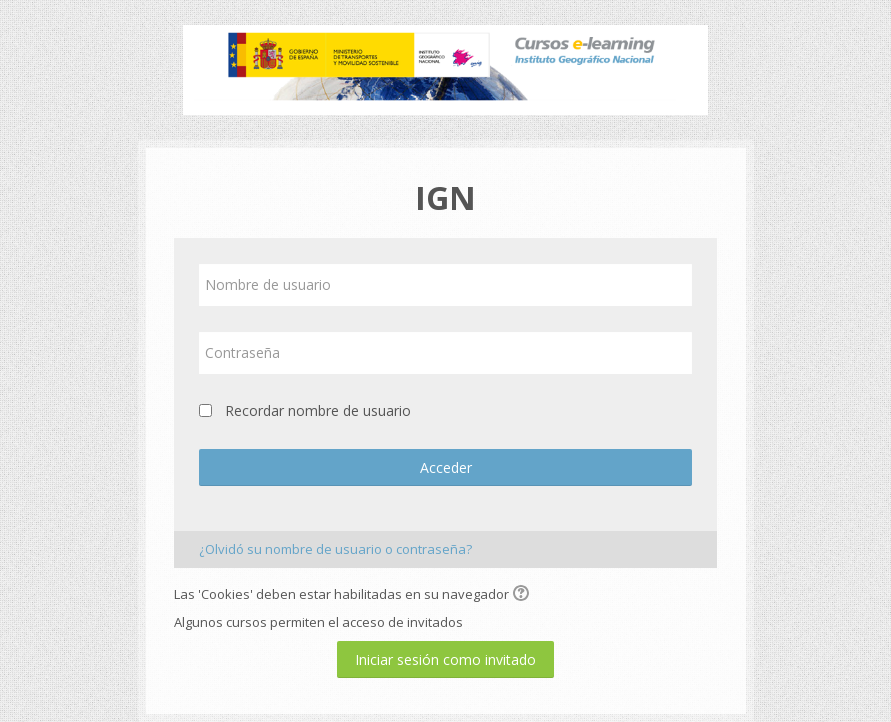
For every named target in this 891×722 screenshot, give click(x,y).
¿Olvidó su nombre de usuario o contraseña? (335, 549)
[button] (524, 595)
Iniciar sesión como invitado (445, 659)
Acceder (446, 467)
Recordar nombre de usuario (318, 410)
